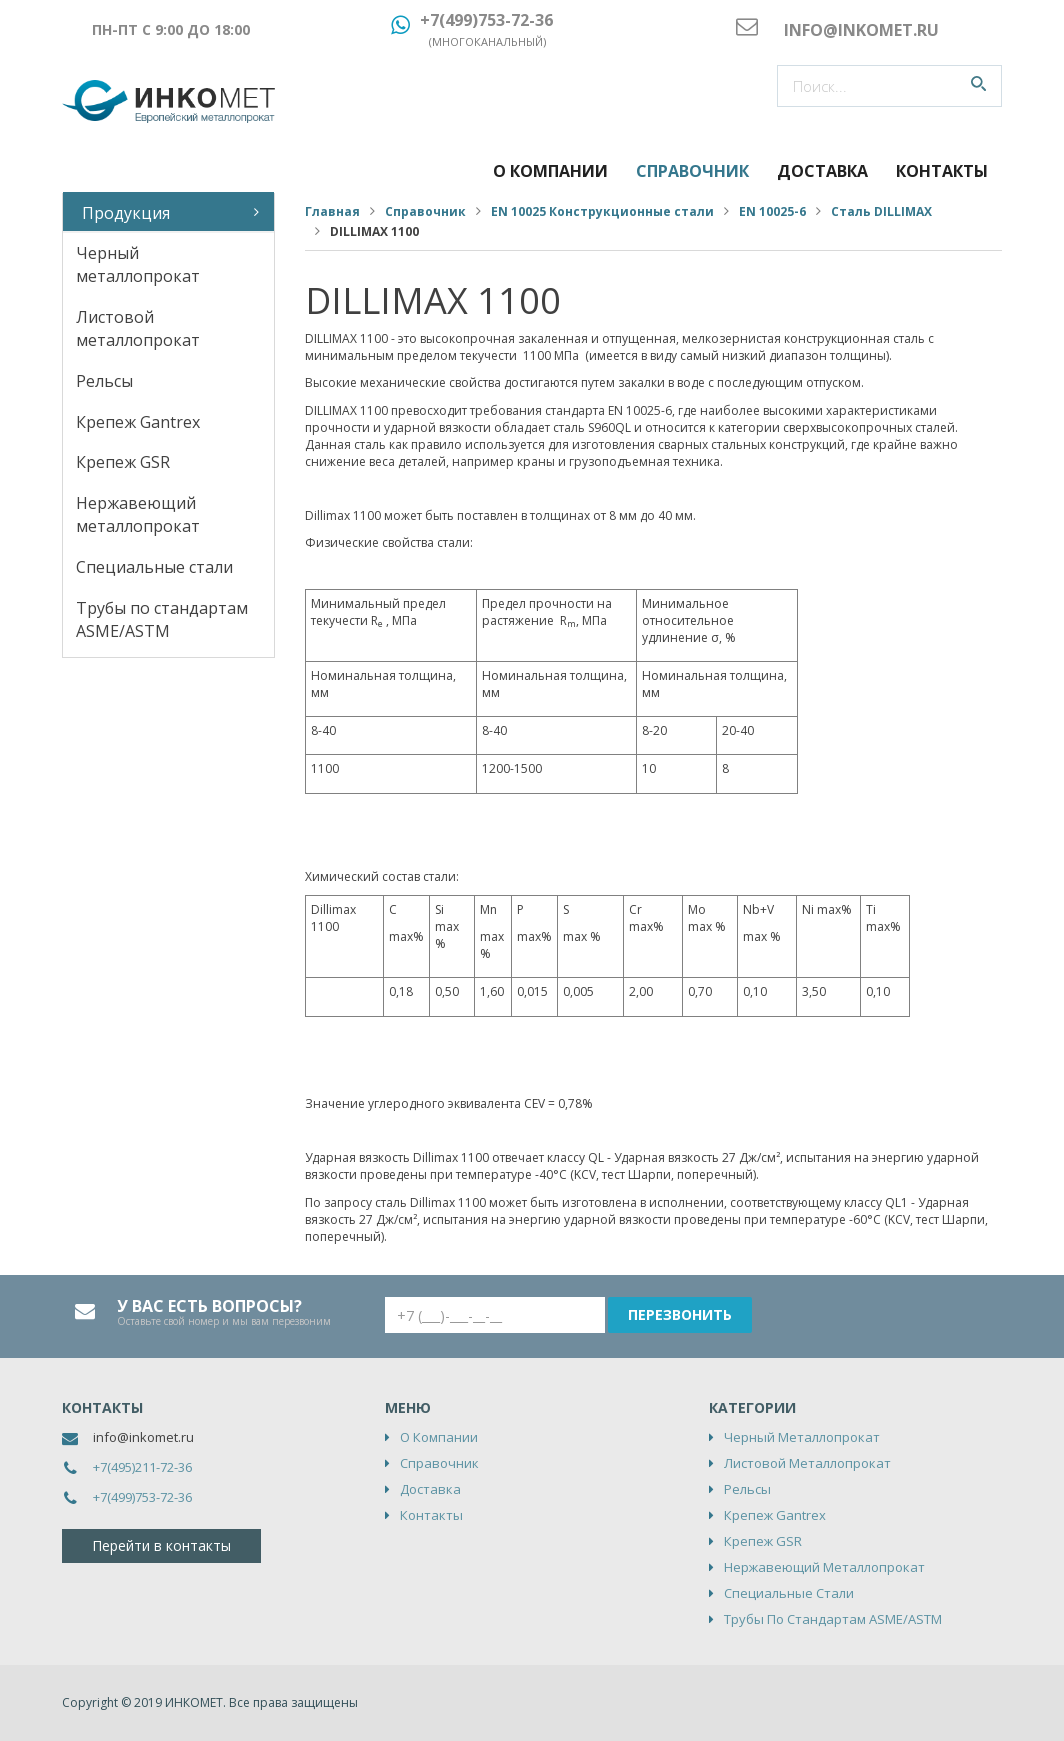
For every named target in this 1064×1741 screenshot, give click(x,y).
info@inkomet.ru (143, 1437)
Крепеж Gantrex (138, 422)
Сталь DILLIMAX (881, 211)
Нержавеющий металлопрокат (138, 514)
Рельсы (104, 381)
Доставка (822, 171)
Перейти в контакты (161, 1545)
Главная (332, 211)
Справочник (692, 171)
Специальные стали (154, 567)
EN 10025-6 (772, 211)
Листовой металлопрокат (138, 328)
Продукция (126, 213)
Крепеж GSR (123, 462)
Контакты (942, 171)
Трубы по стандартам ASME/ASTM (162, 619)
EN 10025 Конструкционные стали (602, 211)
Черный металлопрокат (138, 264)
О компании (550, 171)
